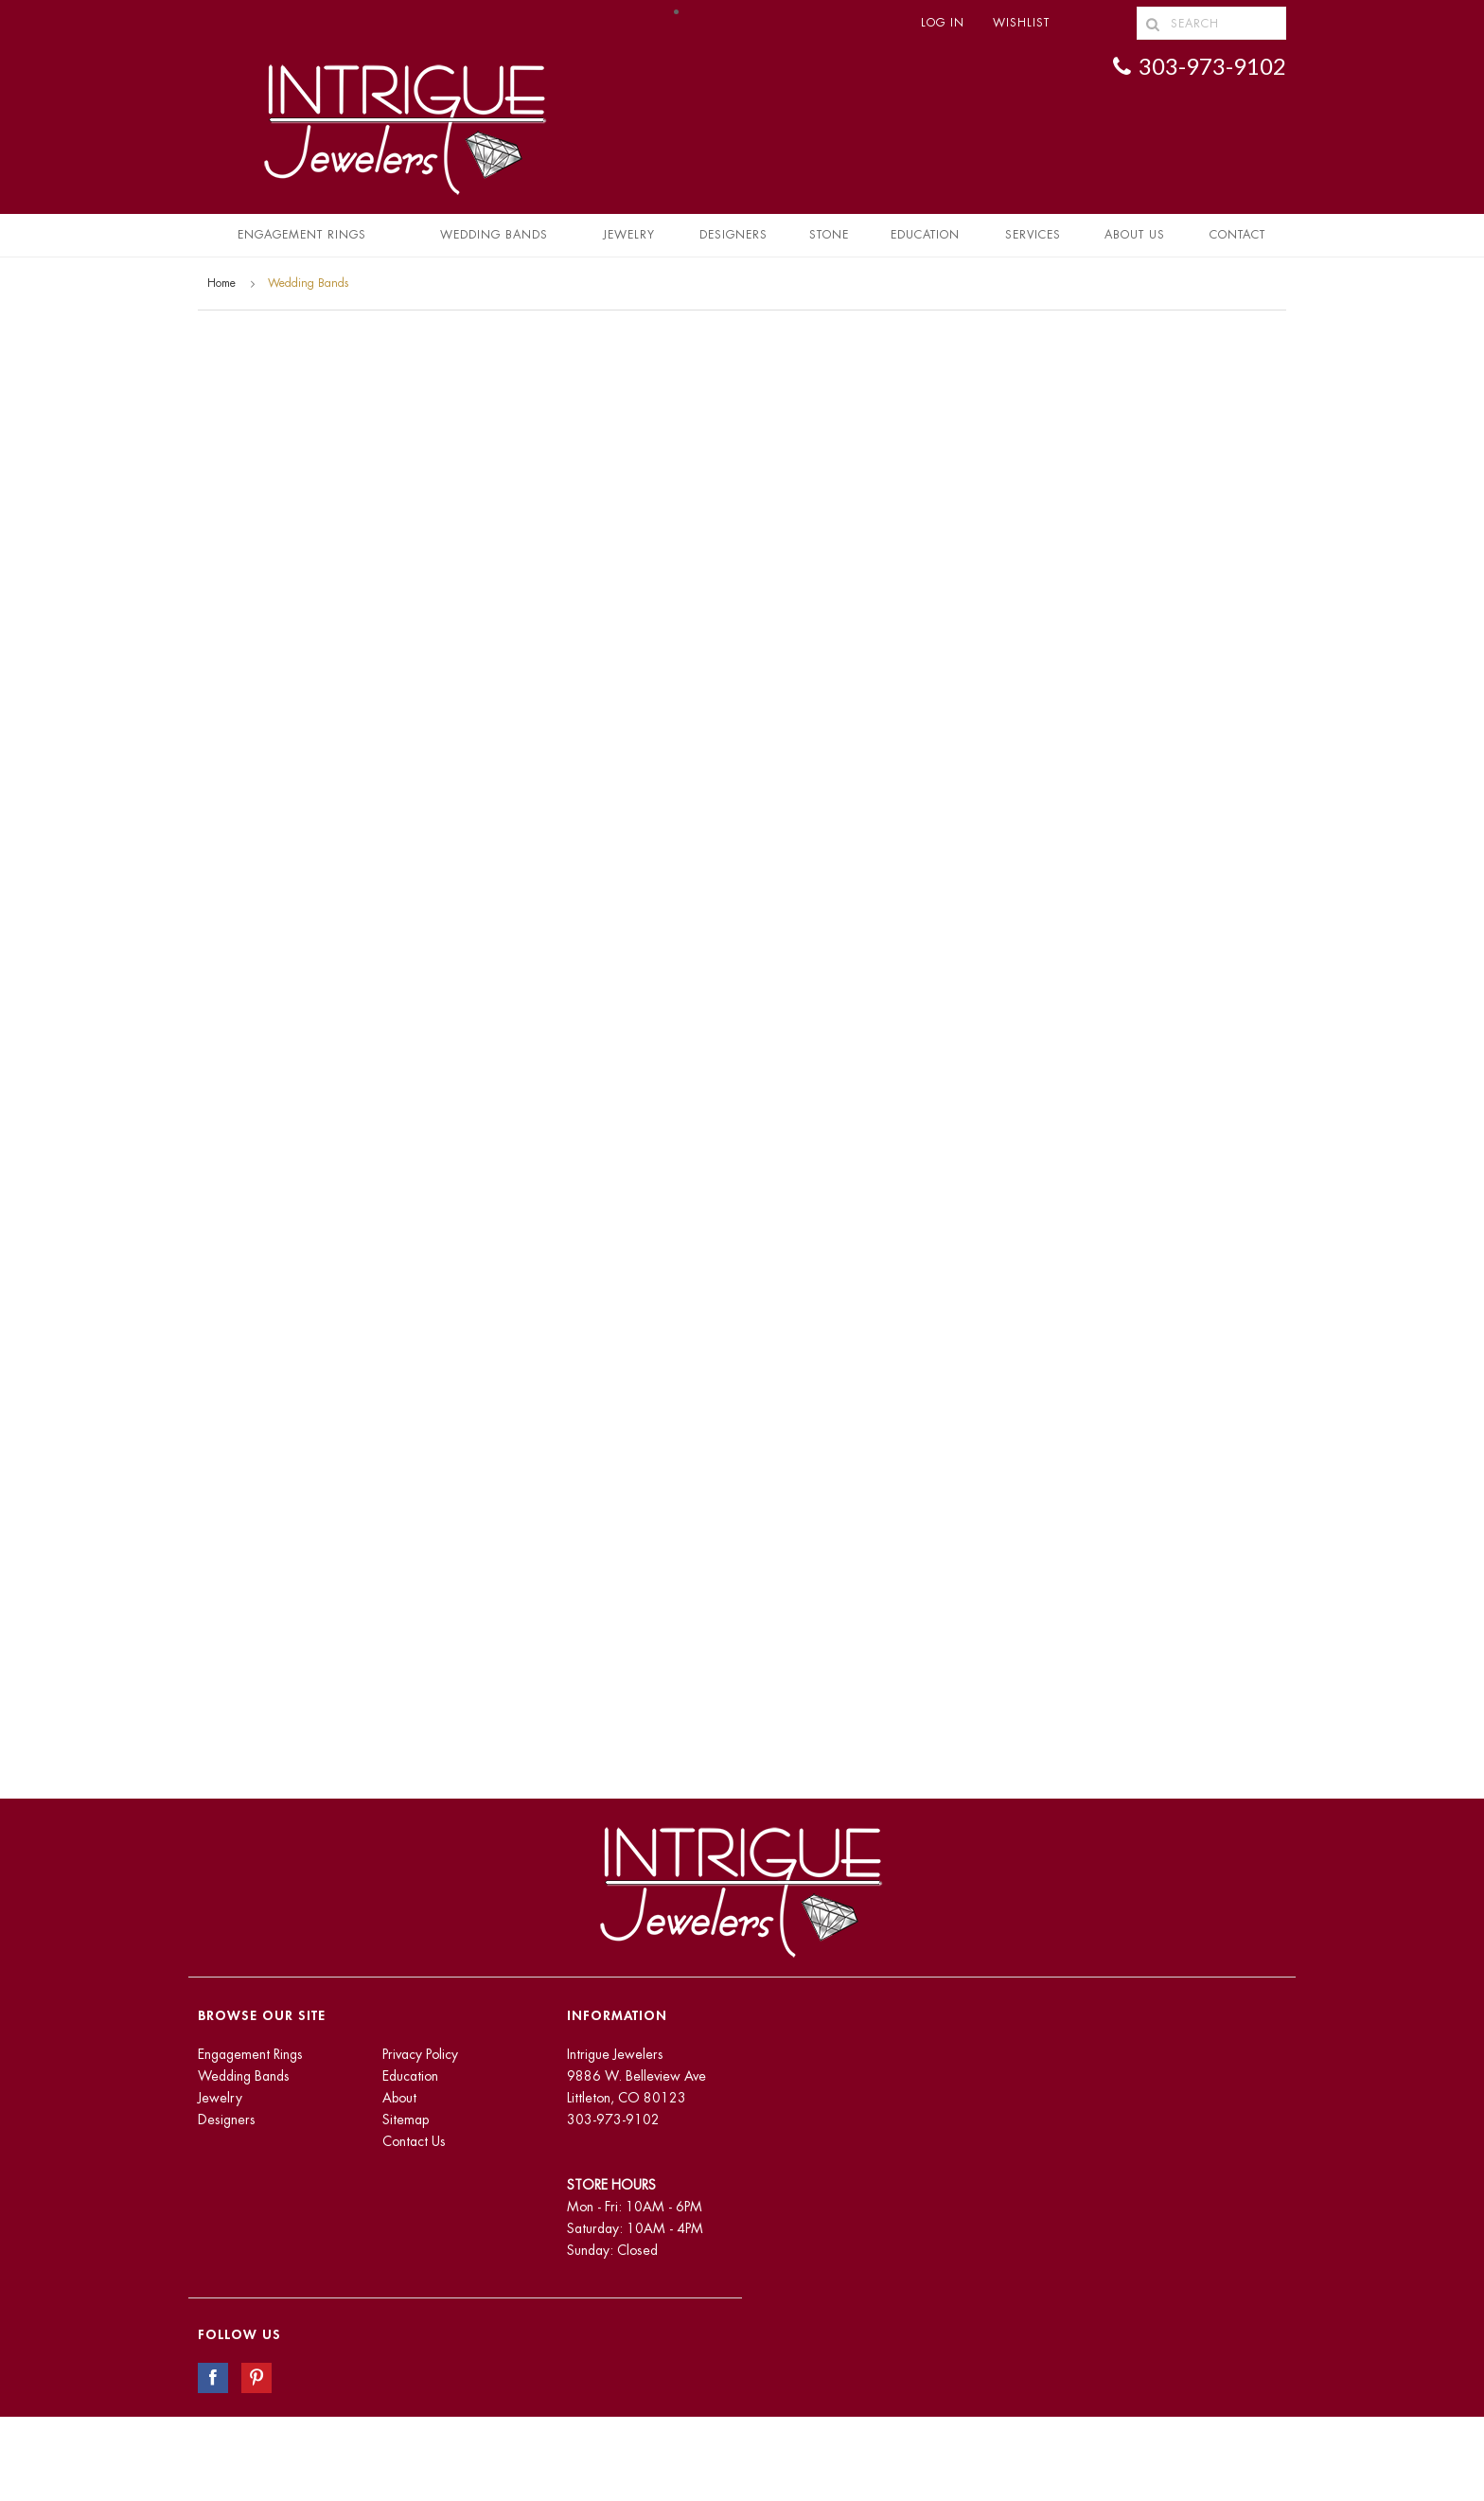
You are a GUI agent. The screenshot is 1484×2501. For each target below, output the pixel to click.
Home (221, 283)
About (399, 2097)
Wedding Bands (494, 234)
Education (410, 2076)
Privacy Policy (420, 2054)
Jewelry (629, 234)
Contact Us (414, 2141)
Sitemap (405, 2119)
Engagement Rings (302, 234)
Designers (733, 234)
